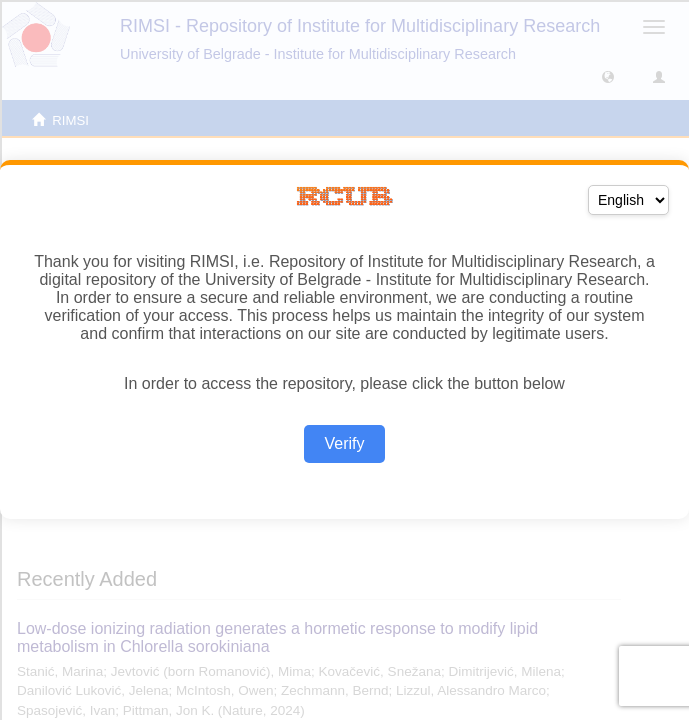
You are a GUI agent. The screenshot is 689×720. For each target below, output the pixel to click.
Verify (344, 443)
